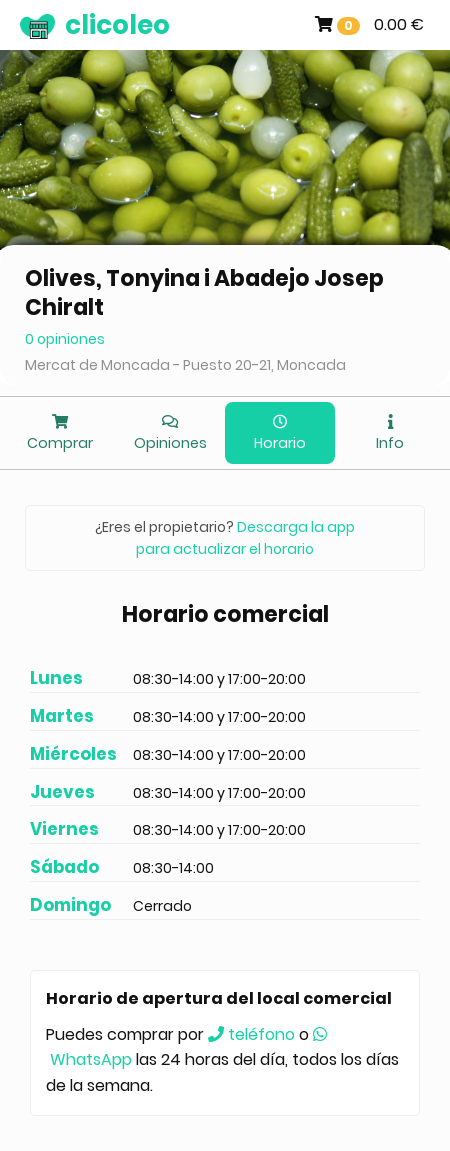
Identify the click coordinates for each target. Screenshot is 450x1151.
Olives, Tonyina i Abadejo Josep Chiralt (204, 293)
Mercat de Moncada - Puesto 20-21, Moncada (185, 365)
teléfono (251, 1034)
